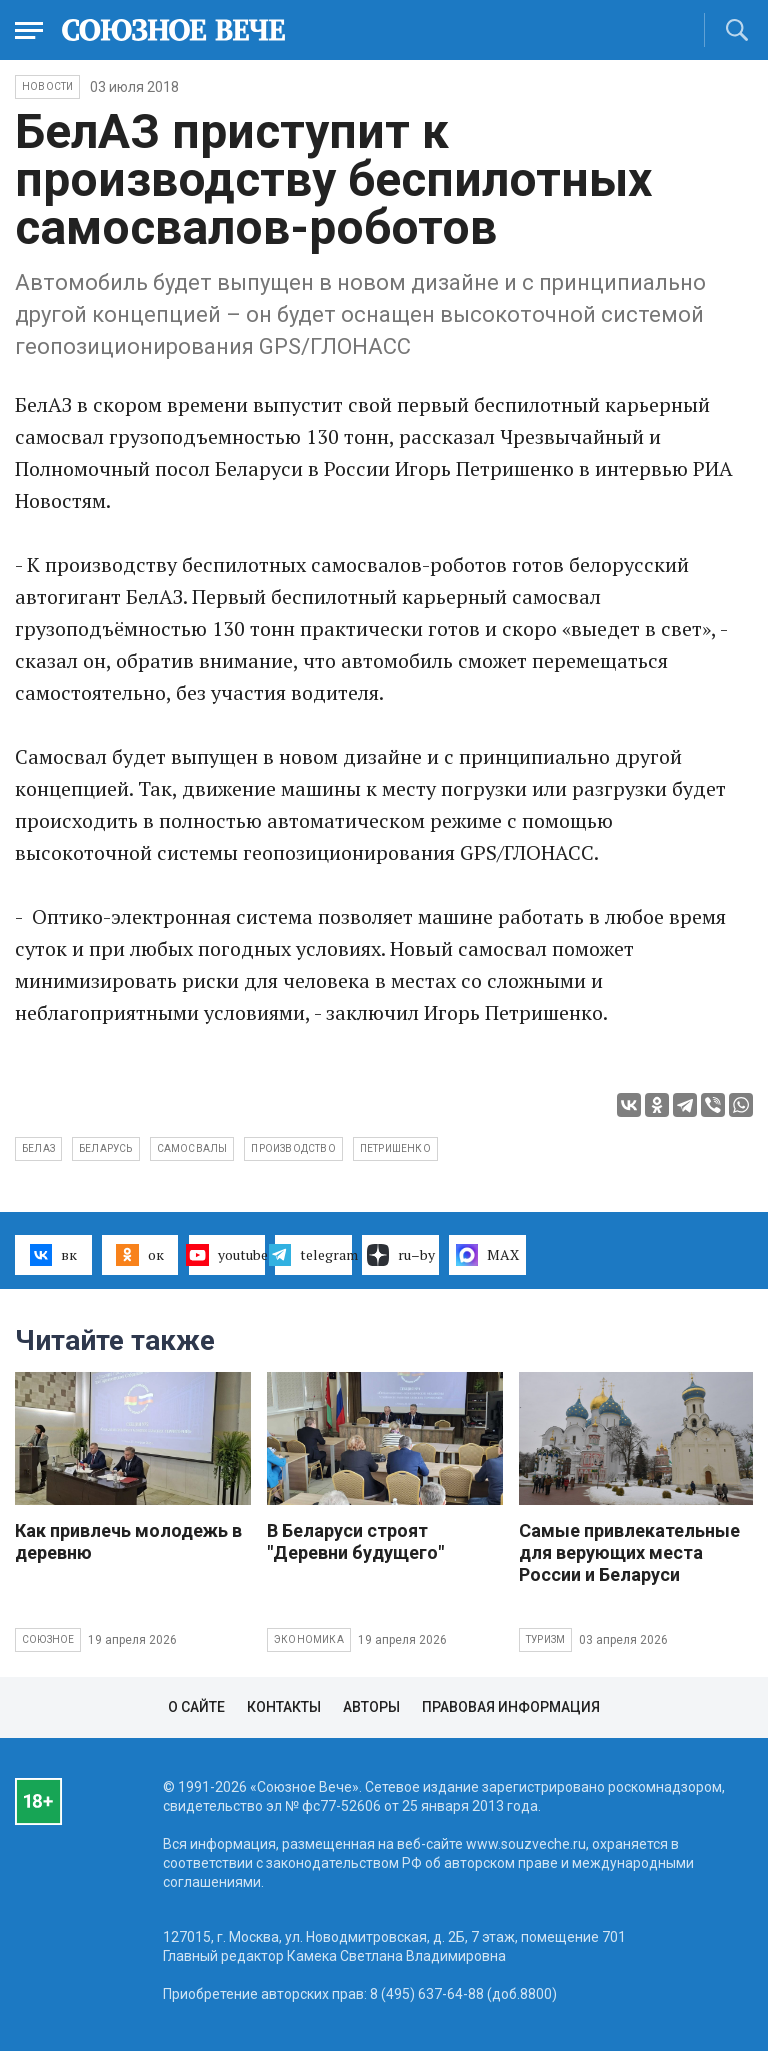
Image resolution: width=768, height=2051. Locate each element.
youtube (227, 1255)
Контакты (284, 1707)
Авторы (371, 1707)
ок (139, 1255)
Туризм (545, 1639)
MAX (487, 1255)
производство (293, 1148)
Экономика (309, 1639)
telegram (313, 1255)
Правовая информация (511, 1707)
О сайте (196, 1707)
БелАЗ (38, 1148)
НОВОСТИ (47, 86)
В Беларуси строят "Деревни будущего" (355, 1541)
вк (53, 1255)
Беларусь (106, 1148)
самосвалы (192, 1148)
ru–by (401, 1255)
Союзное (48, 1639)
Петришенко (395, 1148)
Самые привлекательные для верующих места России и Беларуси (629, 1552)
